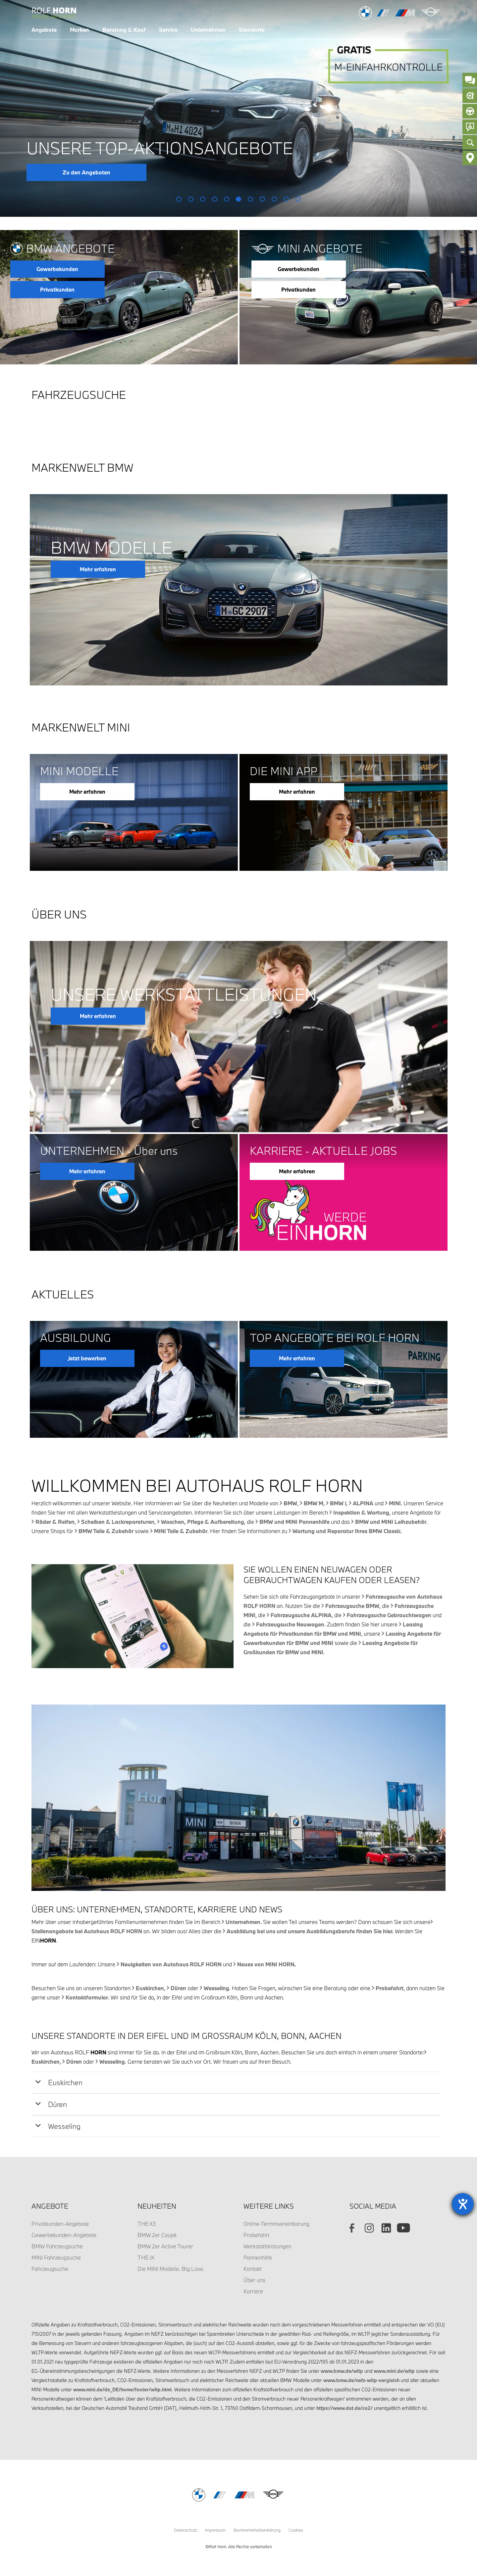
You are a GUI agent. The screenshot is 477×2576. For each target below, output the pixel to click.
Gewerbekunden (57, 268)
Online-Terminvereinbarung (276, 2223)
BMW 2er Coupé (157, 2234)
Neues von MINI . (266, 1964)
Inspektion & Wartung (361, 1512)
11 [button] (298, 199)
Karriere (253, 2291)
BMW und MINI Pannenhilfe (294, 1521)
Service (168, 29)
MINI (395, 1503)
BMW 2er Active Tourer (165, 2246)
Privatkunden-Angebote (60, 2223)
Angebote (44, 29)
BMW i (338, 1503)
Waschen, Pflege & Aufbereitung (202, 1521)
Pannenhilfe (257, 2257)
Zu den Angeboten (86, 172)
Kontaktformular (87, 1997)
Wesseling (216, 1988)
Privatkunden (57, 289)
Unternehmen (208, 29)
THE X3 (146, 2223)
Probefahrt (389, 1988)
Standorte (252, 29)
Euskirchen (150, 1988)
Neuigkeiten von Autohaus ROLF (171, 1964)
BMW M (313, 1503)
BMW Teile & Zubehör (106, 1530)
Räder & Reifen (55, 1521)
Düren (178, 1988)
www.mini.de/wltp (394, 2371)
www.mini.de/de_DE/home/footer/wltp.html (122, 2389)
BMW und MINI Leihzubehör (390, 1521)
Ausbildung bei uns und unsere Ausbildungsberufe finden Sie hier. (310, 1931)
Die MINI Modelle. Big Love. (170, 2268)
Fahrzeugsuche (49, 2268)
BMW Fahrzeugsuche (57, 2246)
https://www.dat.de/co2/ (344, 2408)
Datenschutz (185, 2530)
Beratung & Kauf (124, 29)
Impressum (215, 2530)
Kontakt (252, 2268)
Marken (79, 29)
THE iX (145, 2257)
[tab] (236, 2082)
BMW (290, 1503)
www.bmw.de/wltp (342, 2371)
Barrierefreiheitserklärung (257, 2530)
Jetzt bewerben (87, 1358)
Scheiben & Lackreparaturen (117, 1521)
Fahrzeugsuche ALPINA (301, 1615)
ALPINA (363, 1503)
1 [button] (179, 199)
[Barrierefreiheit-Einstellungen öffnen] (463, 2204)
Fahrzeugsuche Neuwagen (290, 1624)
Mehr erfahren (98, 569)
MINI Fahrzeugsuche (56, 2257)
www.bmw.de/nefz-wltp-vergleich (361, 2380)
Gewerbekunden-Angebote (63, 2234)
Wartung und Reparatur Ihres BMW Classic (346, 1530)
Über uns (254, 2279)
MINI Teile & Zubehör (180, 1530)
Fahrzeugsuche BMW (352, 1605)
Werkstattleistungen (267, 2246)
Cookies (296, 2530)
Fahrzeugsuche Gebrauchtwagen (389, 1615)
